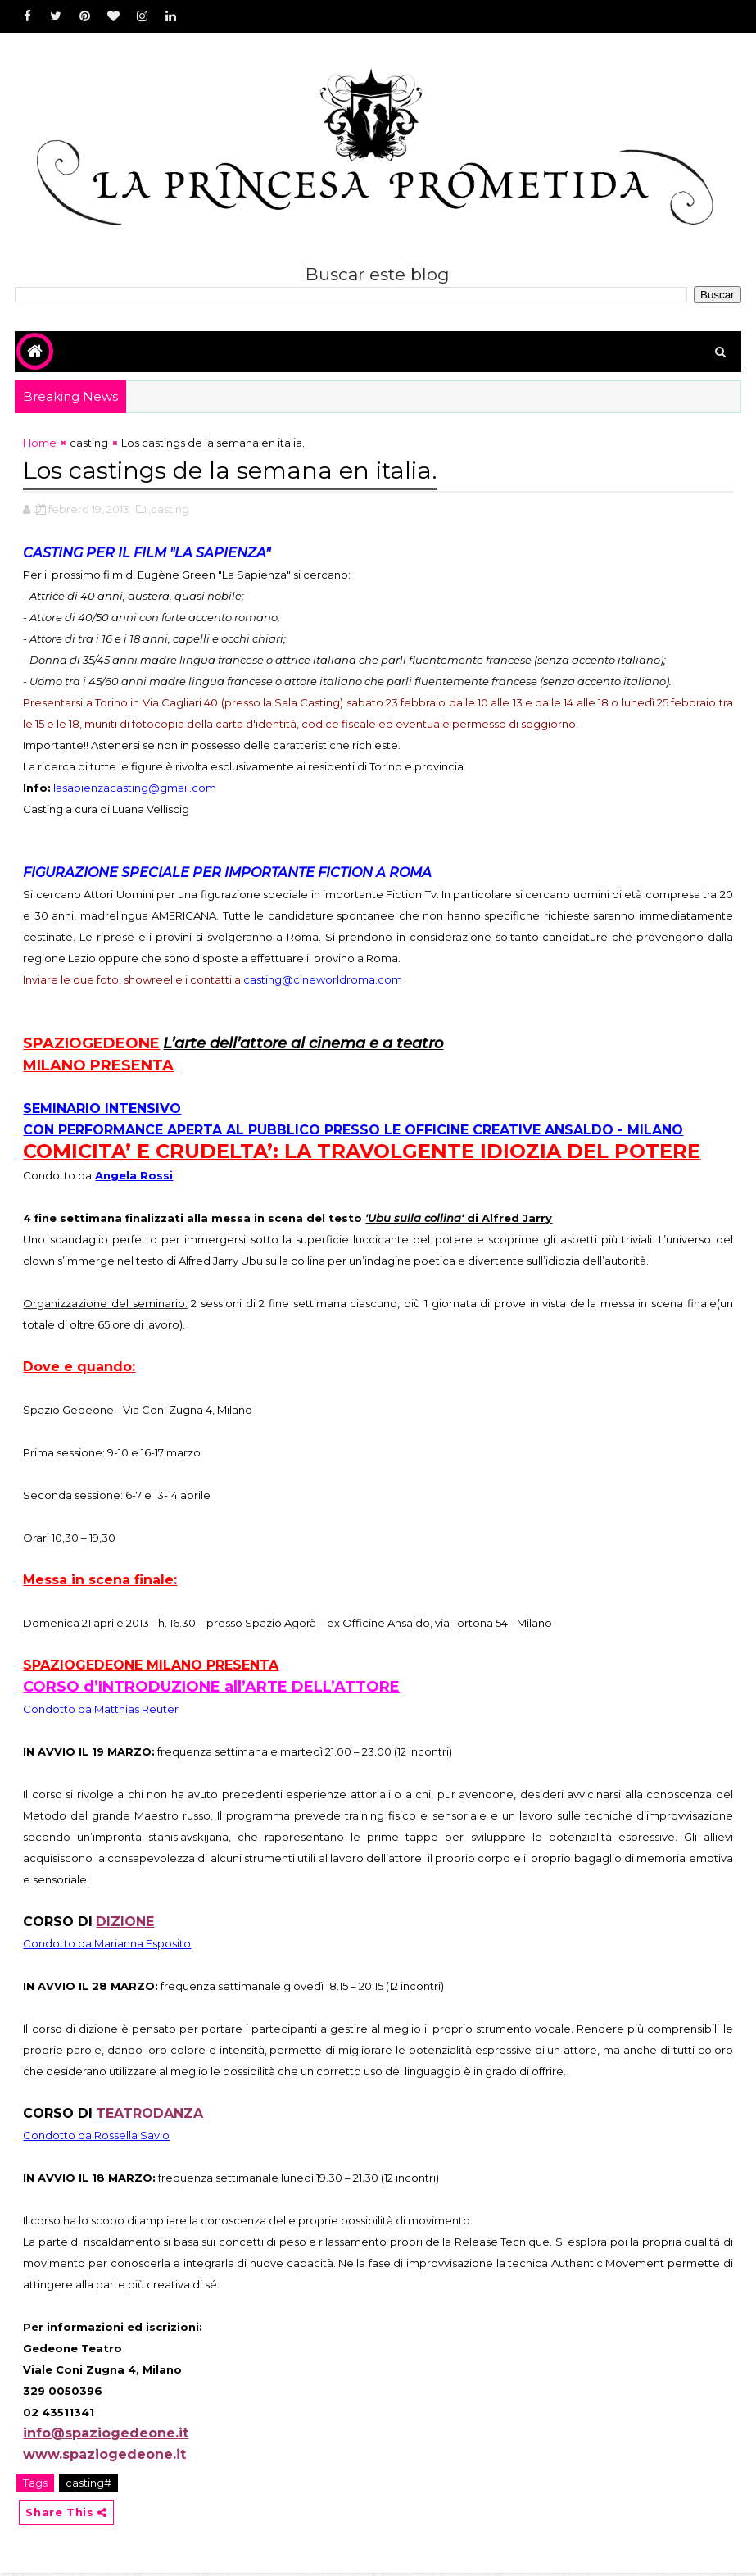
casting (89, 445)
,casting (168, 510)
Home (40, 445)
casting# (88, 2484)
